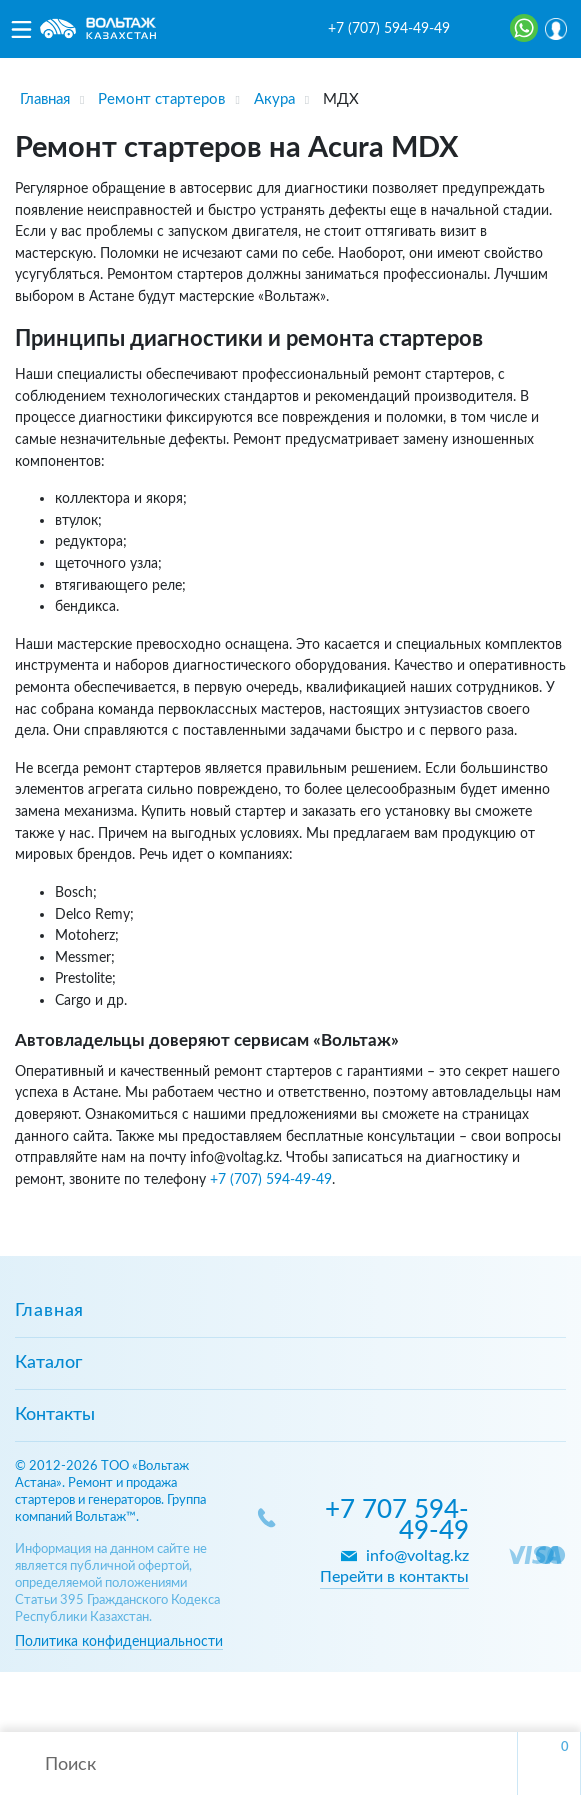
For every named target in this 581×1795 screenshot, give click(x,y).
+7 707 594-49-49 (397, 1521)
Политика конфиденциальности (119, 1641)
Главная (49, 1311)
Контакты (55, 1415)
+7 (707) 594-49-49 (389, 29)
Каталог (48, 1363)
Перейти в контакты (394, 1577)
